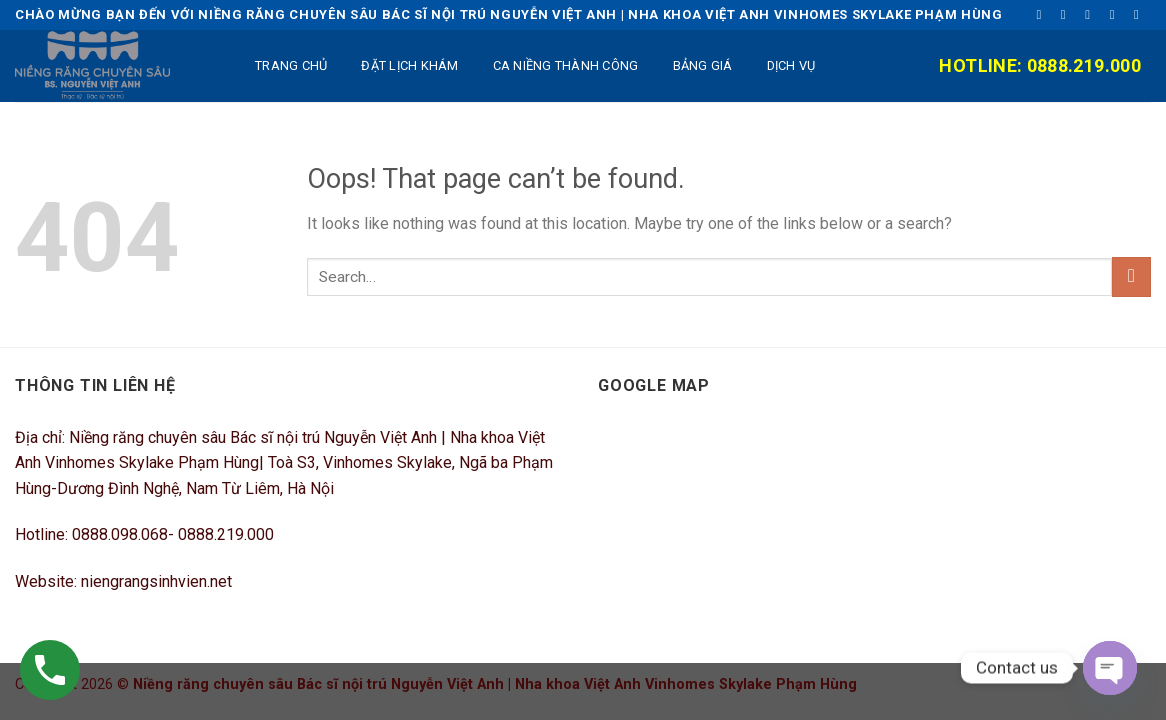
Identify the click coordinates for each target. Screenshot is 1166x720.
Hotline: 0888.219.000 (1040, 65)
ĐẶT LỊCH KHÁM (409, 65)
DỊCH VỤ (791, 65)
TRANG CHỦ (291, 65)
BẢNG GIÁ (703, 65)
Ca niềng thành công (566, 65)
